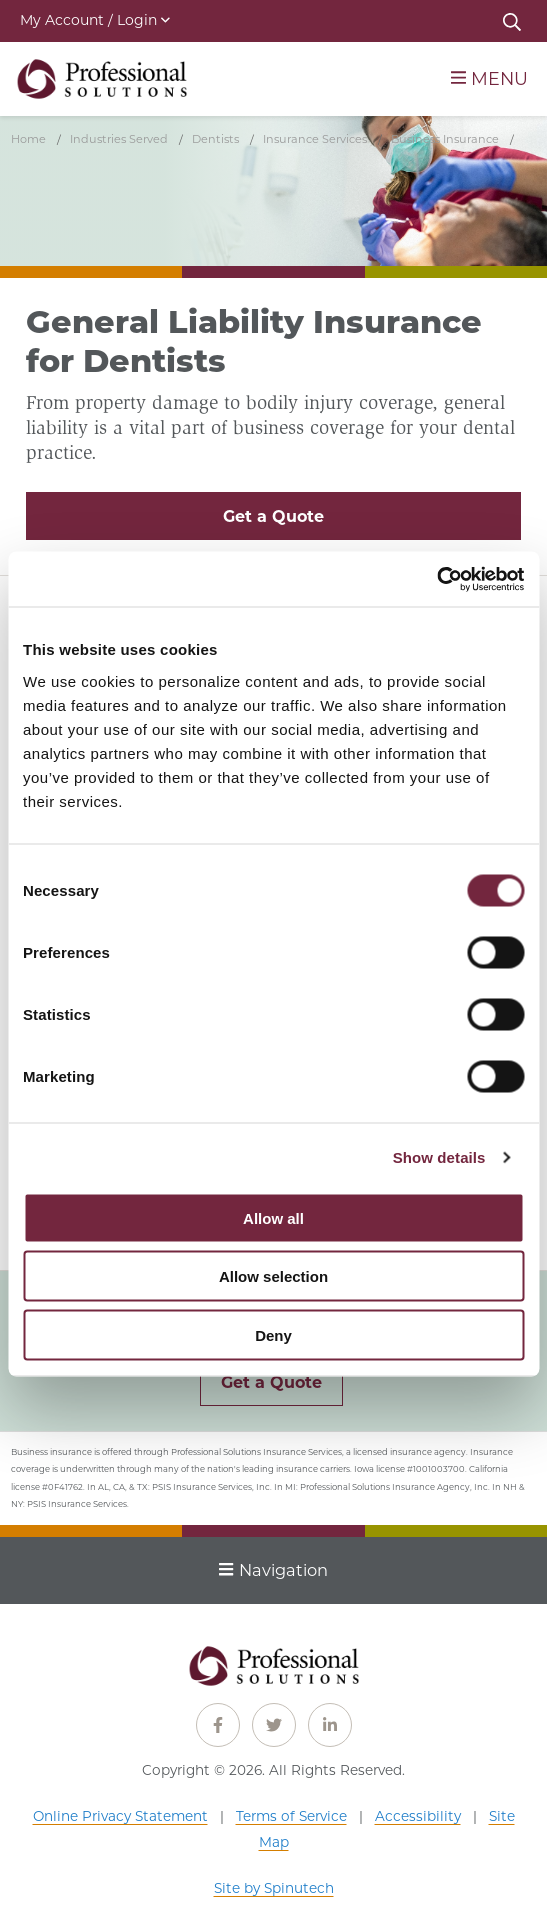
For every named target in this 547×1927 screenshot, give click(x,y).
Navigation (273, 1570)
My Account (95, 20)
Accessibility (418, 1816)
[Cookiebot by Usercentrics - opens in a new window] (436, 579)
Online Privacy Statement (120, 1816)
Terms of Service (291, 1816)
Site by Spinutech (274, 1888)
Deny (273, 1334)
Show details (439, 1157)
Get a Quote (273, 516)
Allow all (273, 1217)
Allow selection (273, 1276)
